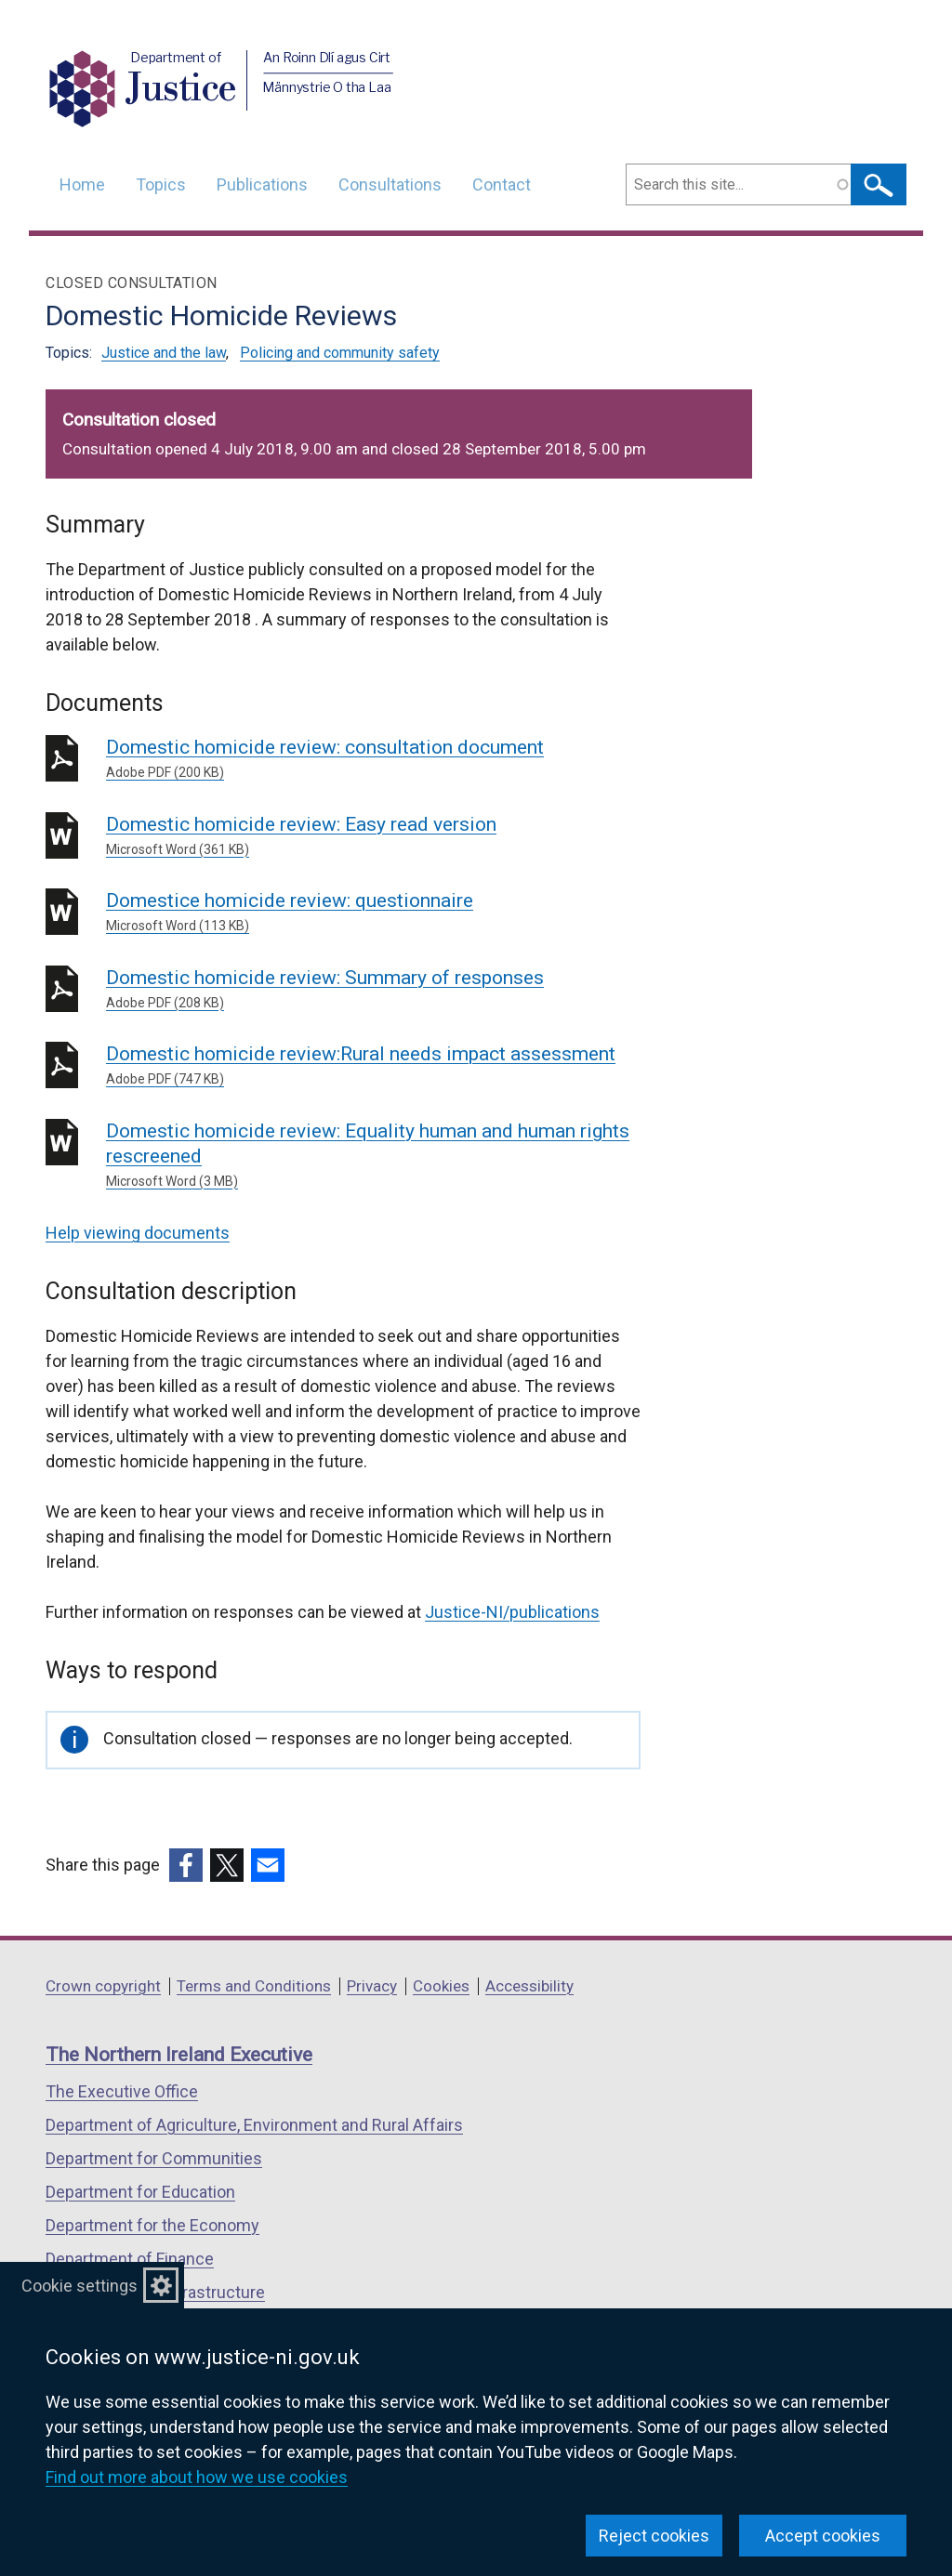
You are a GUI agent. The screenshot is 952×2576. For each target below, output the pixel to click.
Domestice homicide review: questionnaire (373, 912)
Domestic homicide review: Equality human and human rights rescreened (373, 1155)
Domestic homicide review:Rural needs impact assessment (373, 1066)
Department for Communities (154, 2158)
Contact (501, 184)
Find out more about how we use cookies (197, 2477)
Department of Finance (130, 2258)
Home (82, 184)
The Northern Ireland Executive (179, 2055)
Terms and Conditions (254, 1986)
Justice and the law (163, 352)
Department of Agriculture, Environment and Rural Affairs (254, 2125)
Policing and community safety (340, 352)
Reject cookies (654, 2535)
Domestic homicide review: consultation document (373, 759)
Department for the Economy (152, 2225)
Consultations (390, 184)
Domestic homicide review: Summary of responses (373, 989)
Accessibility (529, 1986)
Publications (262, 184)
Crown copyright (103, 1986)
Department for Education (140, 2191)
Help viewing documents (138, 1232)
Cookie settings (79, 2285)
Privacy (372, 1986)
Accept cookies (822, 2535)
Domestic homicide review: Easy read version (373, 836)
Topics (161, 184)
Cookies (441, 1986)
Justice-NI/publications (512, 1612)
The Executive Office (122, 2091)
